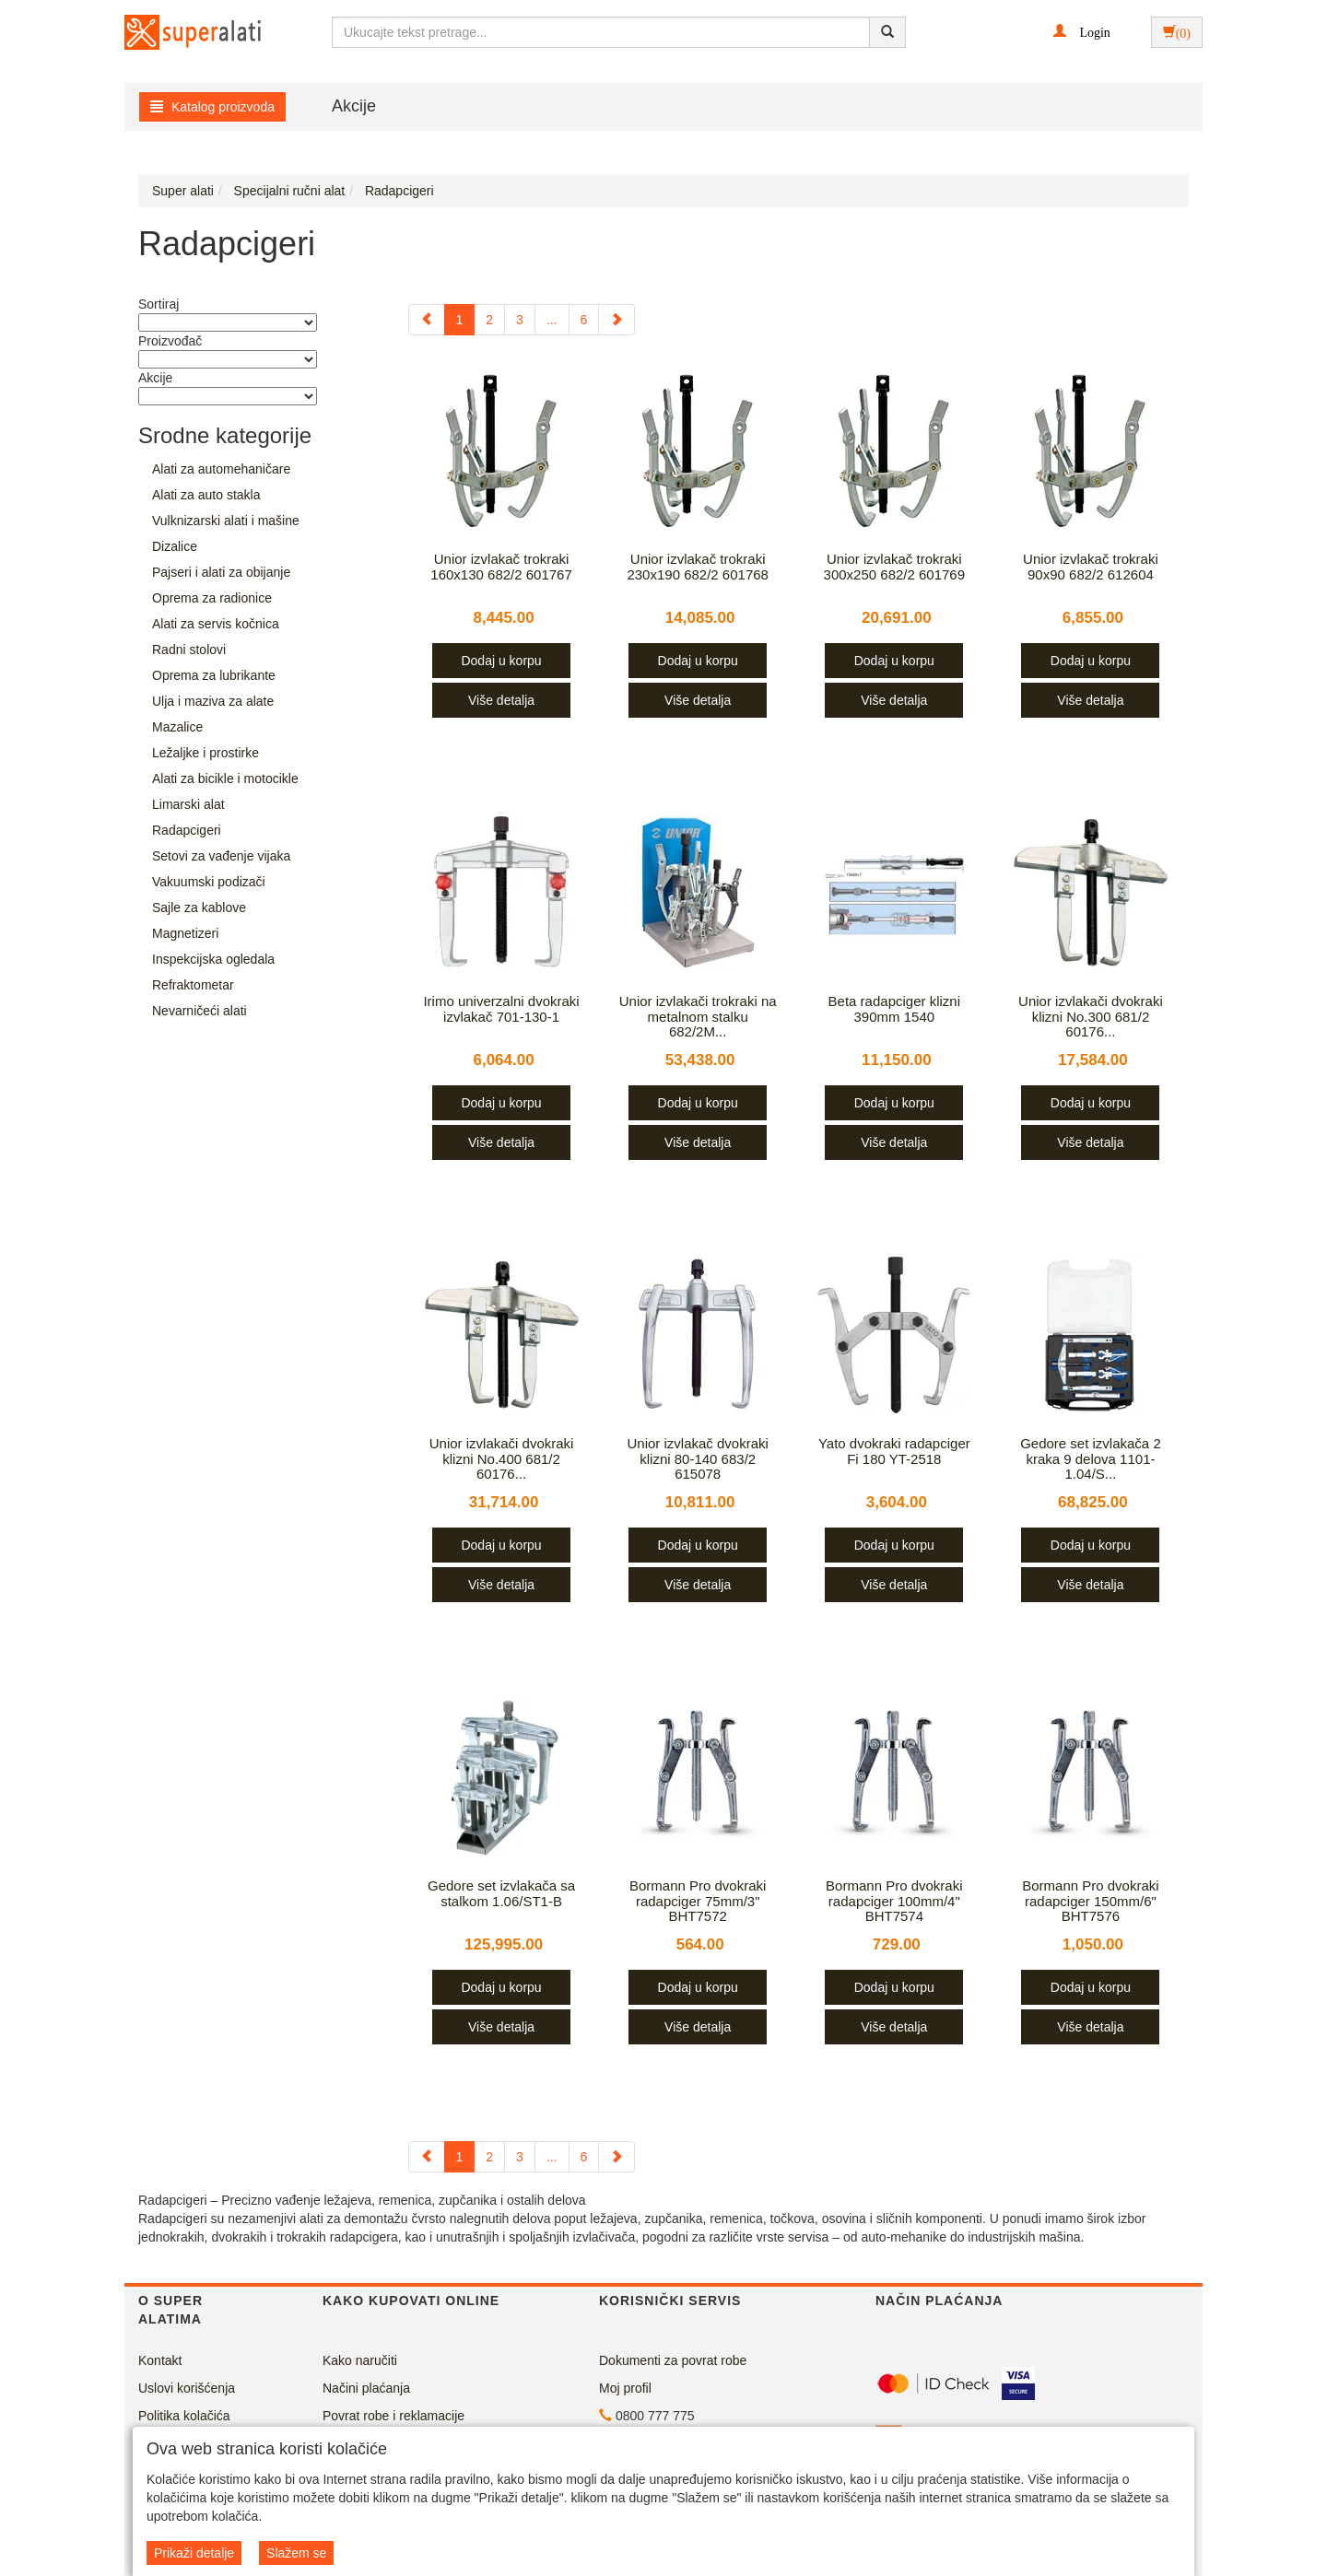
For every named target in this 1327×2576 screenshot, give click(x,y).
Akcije (354, 106)
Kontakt (160, 2360)
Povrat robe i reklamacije (393, 2415)
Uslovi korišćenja (186, 2388)
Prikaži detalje (194, 2553)
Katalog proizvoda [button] (212, 107)
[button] (1081, 31)
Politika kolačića (184, 2415)
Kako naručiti (360, 2360)
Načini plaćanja (366, 2388)
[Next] (616, 319)
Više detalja (501, 700)
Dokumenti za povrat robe (672, 2360)
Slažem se (296, 2553)
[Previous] (426, 319)
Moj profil (625, 2388)
